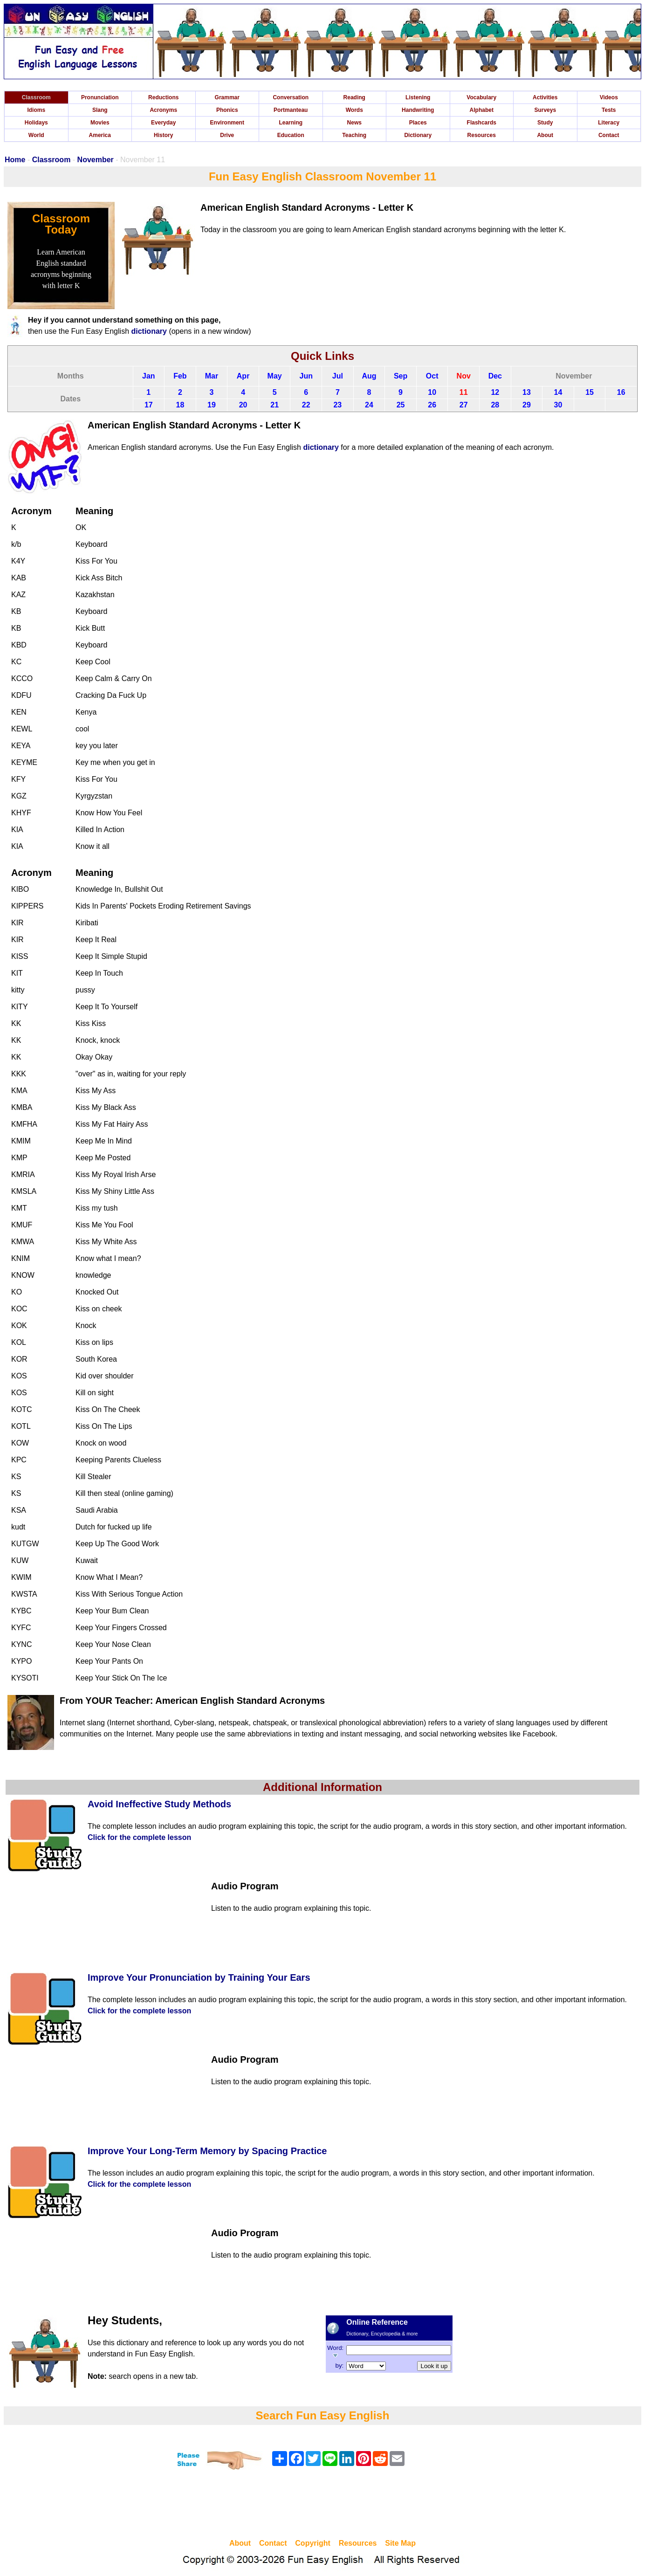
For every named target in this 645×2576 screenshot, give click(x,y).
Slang (100, 110)
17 (148, 405)
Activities (545, 97)
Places (418, 122)
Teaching (354, 135)
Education (290, 135)
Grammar (227, 97)
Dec (495, 376)
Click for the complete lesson (139, 1837)
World (36, 135)
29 (526, 405)
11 (464, 392)
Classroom (36, 97)
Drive (227, 135)
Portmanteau (291, 110)
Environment (227, 122)
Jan (148, 376)
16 (621, 392)
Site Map (400, 2543)
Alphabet (482, 110)
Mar (211, 376)
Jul (337, 376)
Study (545, 122)
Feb (179, 376)
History (163, 135)
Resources (481, 135)
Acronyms (163, 110)
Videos (609, 97)
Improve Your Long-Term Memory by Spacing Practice (207, 2151)
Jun (306, 376)
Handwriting (418, 110)
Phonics (227, 110)
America (100, 135)
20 (243, 405)
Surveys (545, 110)
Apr (243, 376)
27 (464, 405)
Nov (464, 376)
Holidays (36, 122)
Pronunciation (100, 97)
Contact (608, 135)
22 (306, 405)
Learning (290, 122)
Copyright (312, 2543)
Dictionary (418, 135)
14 (558, 392)
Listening (417, 97)
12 (495, 392)
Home (15, 160)
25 (401, 405)
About (545, 135)
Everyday (163, 122)
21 (274, 405)
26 (432, 405)
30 (558, 405)
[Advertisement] (322, 2506)
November (95, 160)
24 (369, 405)
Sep (400, 376)
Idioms (36, 110)
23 (337, 405)
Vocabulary (481, 97)
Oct (432, 376)
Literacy (608, 122)
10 (432, 392)
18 (180, 405)
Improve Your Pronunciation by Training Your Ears (199, 1977)
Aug (369, 376)
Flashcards (481, 122)
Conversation (291, 97)
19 (211, 405)
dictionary (148, 331)
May (275, 376)
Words (354, 110)
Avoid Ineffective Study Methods (159, 1804)
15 (589, 392)
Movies (100, 122)
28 (495, 405)
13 (526, 392)
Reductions (163, 97)
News (354, 122)
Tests (609, 110)
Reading (354, 97)
